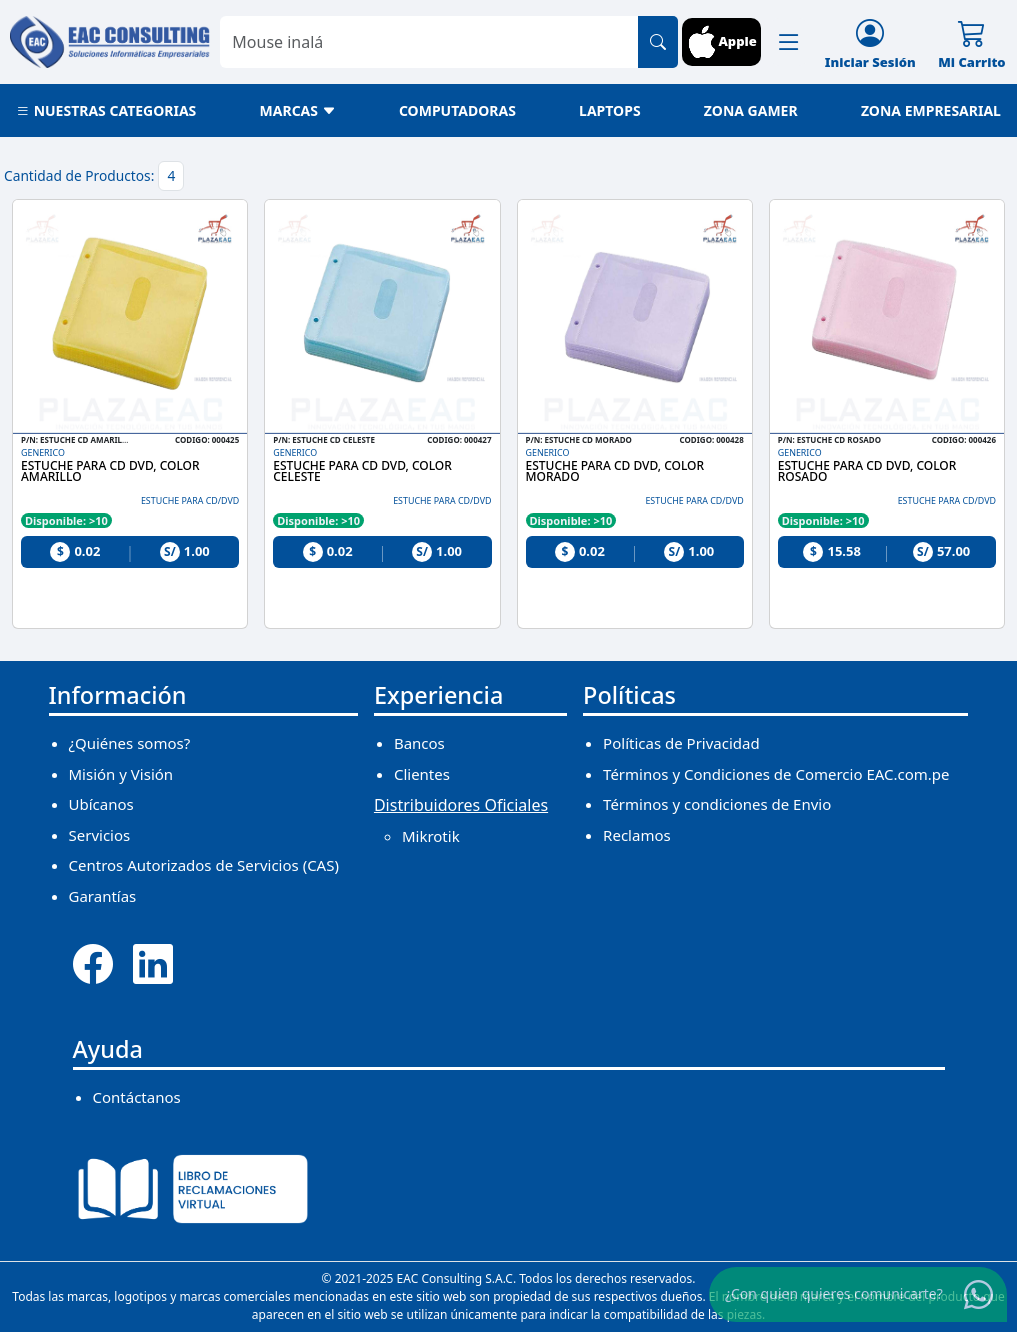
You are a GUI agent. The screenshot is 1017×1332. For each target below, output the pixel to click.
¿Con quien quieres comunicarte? (834, 1292)
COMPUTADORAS (457, 110)
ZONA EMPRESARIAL (931, 110)
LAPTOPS (610, 110)
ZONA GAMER (751, 110)
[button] (789, 42)
